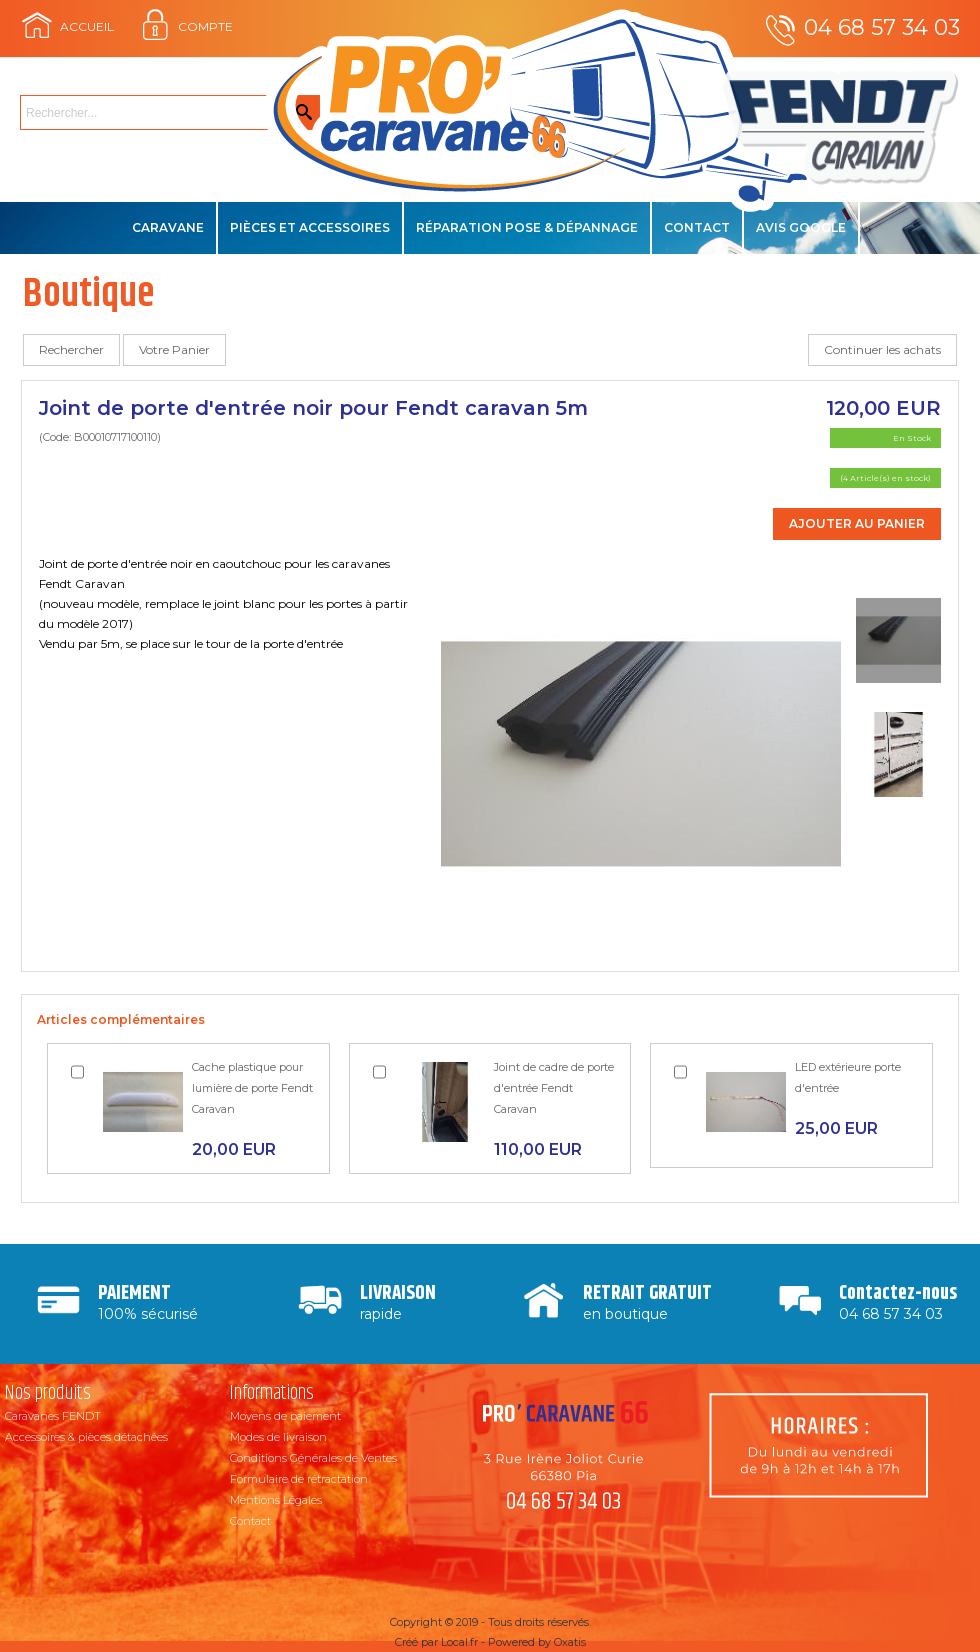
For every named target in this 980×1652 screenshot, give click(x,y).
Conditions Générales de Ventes (313, 1458)
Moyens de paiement (285, 1416)
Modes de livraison (278, 1437)
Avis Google (801, 227)
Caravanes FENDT (53, 1416)
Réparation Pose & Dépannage (527, 227)
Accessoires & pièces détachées (86, 1437)
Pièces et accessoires (310, 227)
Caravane (168, 227)
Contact (697, 227)
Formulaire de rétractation (299, 1479)
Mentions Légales (276, 1500)
